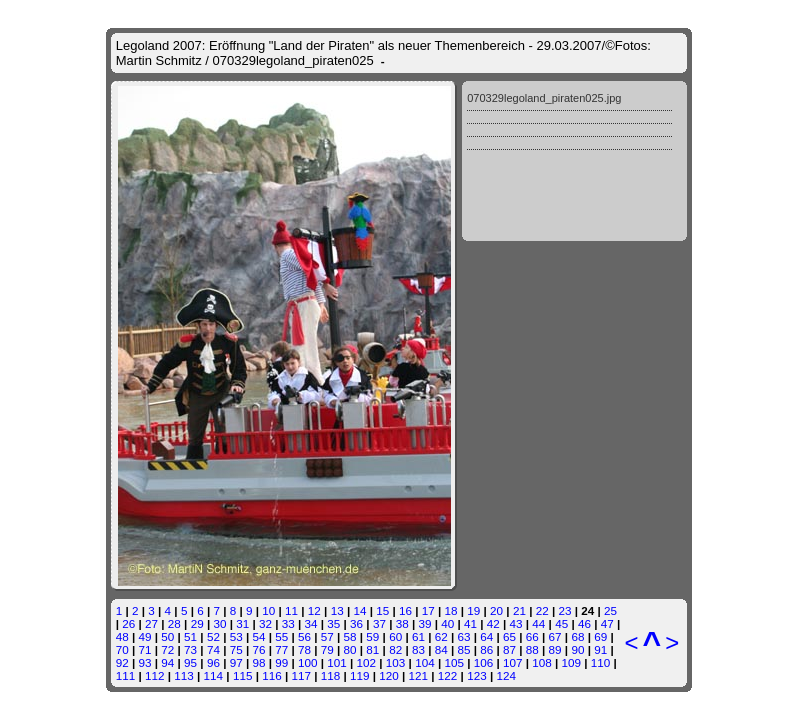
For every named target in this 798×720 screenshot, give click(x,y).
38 (402, 623)
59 (372, 636)
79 (327, 649)
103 (396, 662)
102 (367, 662)
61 (418, 636)
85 (463, 649)
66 (532, 636)
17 (428, 610)
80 (350, 649)
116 (272, 675)
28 (174, 623)
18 (451, 610)
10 (268, 610)
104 (425, 662)
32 (265, 623)
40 (447, 623)
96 (213, 662)
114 (214, 675)
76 (258, 649)
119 (360, 675)
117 (301, 675)
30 (219, 623)
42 (493, 623)
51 (190, 636)
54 (258, 636)
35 (333, 623)
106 (484, 662)
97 (236, 662)
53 (236, 636)
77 (281, 649)
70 (122, 649)
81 (372, 649)
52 (213, 636)
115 (243, 675)
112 (155, 675)
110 (601, 662)
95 (190, 662)
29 (197, 623)
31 (242, 623)
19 (473, 610)
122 (448, 675)
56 (304, 636)
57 (327, 636)
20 (496, 610)
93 (145, 662)
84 (441, 649)
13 (337, 610)
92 (122, 662)
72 (167, 649)
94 (167, 662)
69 (600, 636)
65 (509, 636)
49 (145, 636)
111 (126, 675)
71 (145, 649)
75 (236, 649)
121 (419, 675)
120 (389, 675)
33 (288, 623)
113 (184, 675)
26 (128, 623)
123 (477, 675)
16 (405, 610)
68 (577, 636)
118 (331, 675)
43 (516, 623)
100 (308, 662)
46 (584, 623)
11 (291, 610)
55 (281, 636)
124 (506, 675)
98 (258, 662)
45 (561, 623)
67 (555, 636)
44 (538, 623)
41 (470, 623)
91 (600, 649)
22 (542, 610)
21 (519, 610)
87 (509, 649)
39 (424, 623)
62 (441, 636)
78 (304, 649)
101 (337, 662)
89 (555, 649)
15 (382, 610)
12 (314, 610)
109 (572, 662)
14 (359, 610)
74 (213, 649)
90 (577, 649)
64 (486, 636)
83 (418, 649)
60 (395, 636)
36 (356, 623)
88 (532, 649)
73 (190, 649)
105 (454, 662)
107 (513, 662)
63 (463, 636)
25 (610, 610)
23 (564, 610)
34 (311, 623)
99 (281, 662)
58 (350, 636)
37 (379, 623)
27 (151, 623)
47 (607, 623)
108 (542, 662)
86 (486, 649)
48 (122, 636)
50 (167, 636)
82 (395, 649)
